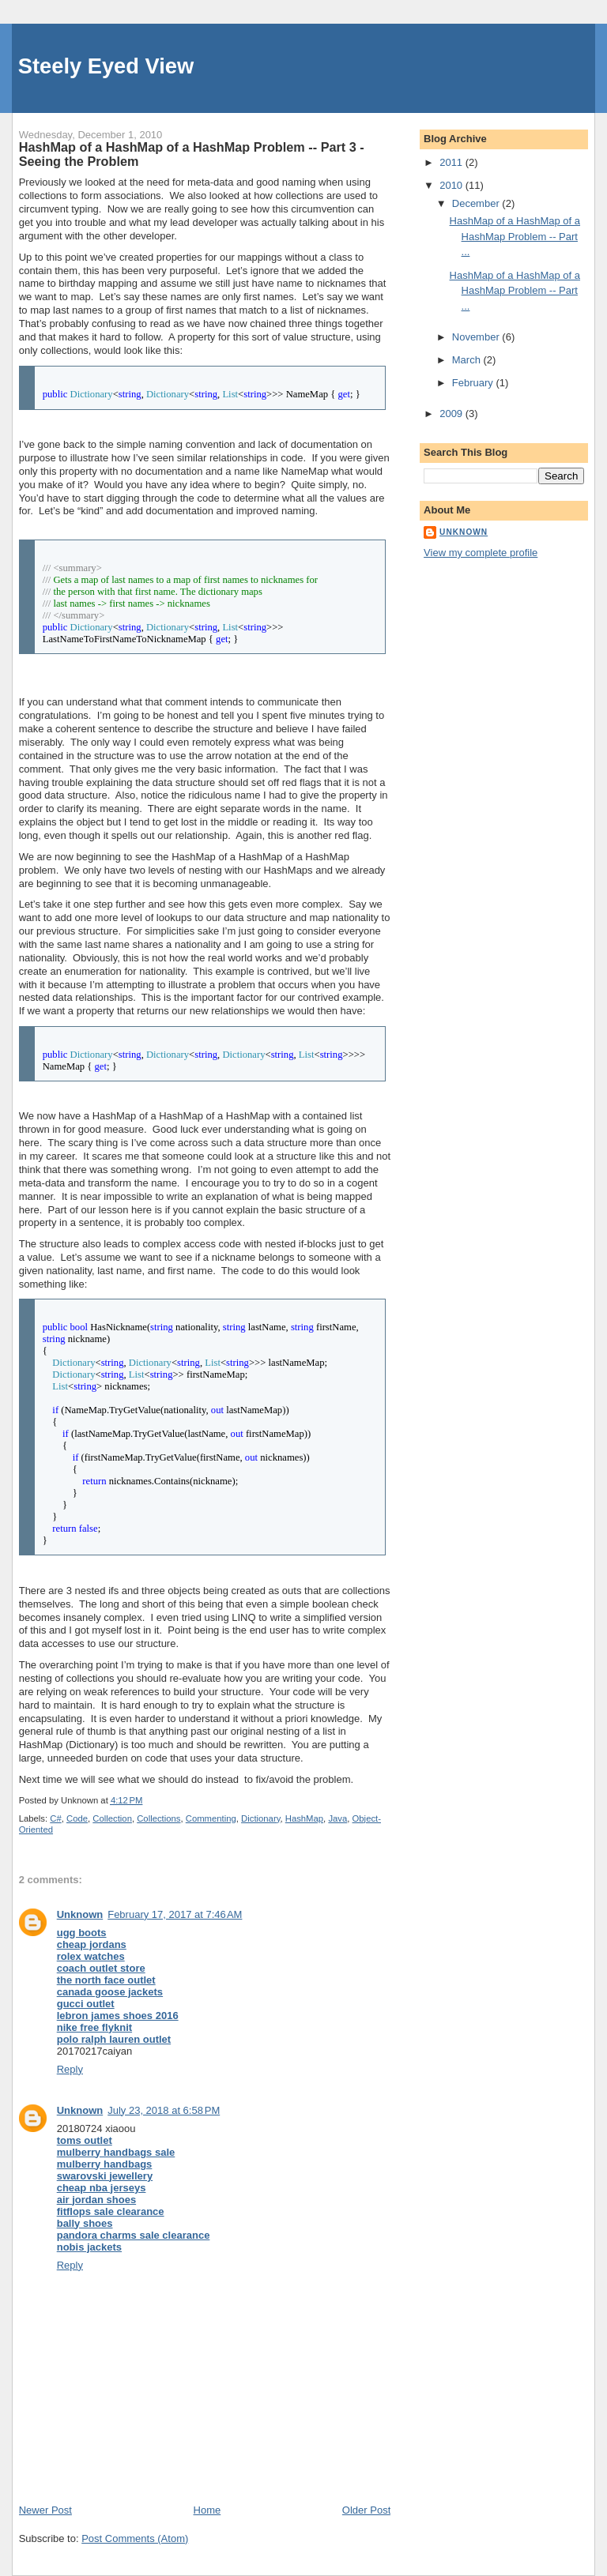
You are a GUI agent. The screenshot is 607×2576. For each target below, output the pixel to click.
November (477, 337)
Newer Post (45, 2510)
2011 (452, 162)
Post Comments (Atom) (134, 2538)
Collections (158, 1818)
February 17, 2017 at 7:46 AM (174, 1914)
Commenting (211, 1818)
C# (55, 1818)
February (474, 383)
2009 (452, 413)
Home (207, 2510)
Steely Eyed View (106, 66)
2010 (452, 185)
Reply (70, 2069)
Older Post (366, 2510)
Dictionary (260, 1818)
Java (337, 1818)
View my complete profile (480, 552)
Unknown (80, 1914)
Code (77, 1818)
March (468, 360)
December (477, 203)
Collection (112, 1818)
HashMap (304, 1818)
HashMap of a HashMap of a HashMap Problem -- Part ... (515, 236)
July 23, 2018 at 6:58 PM (163, 2110)
